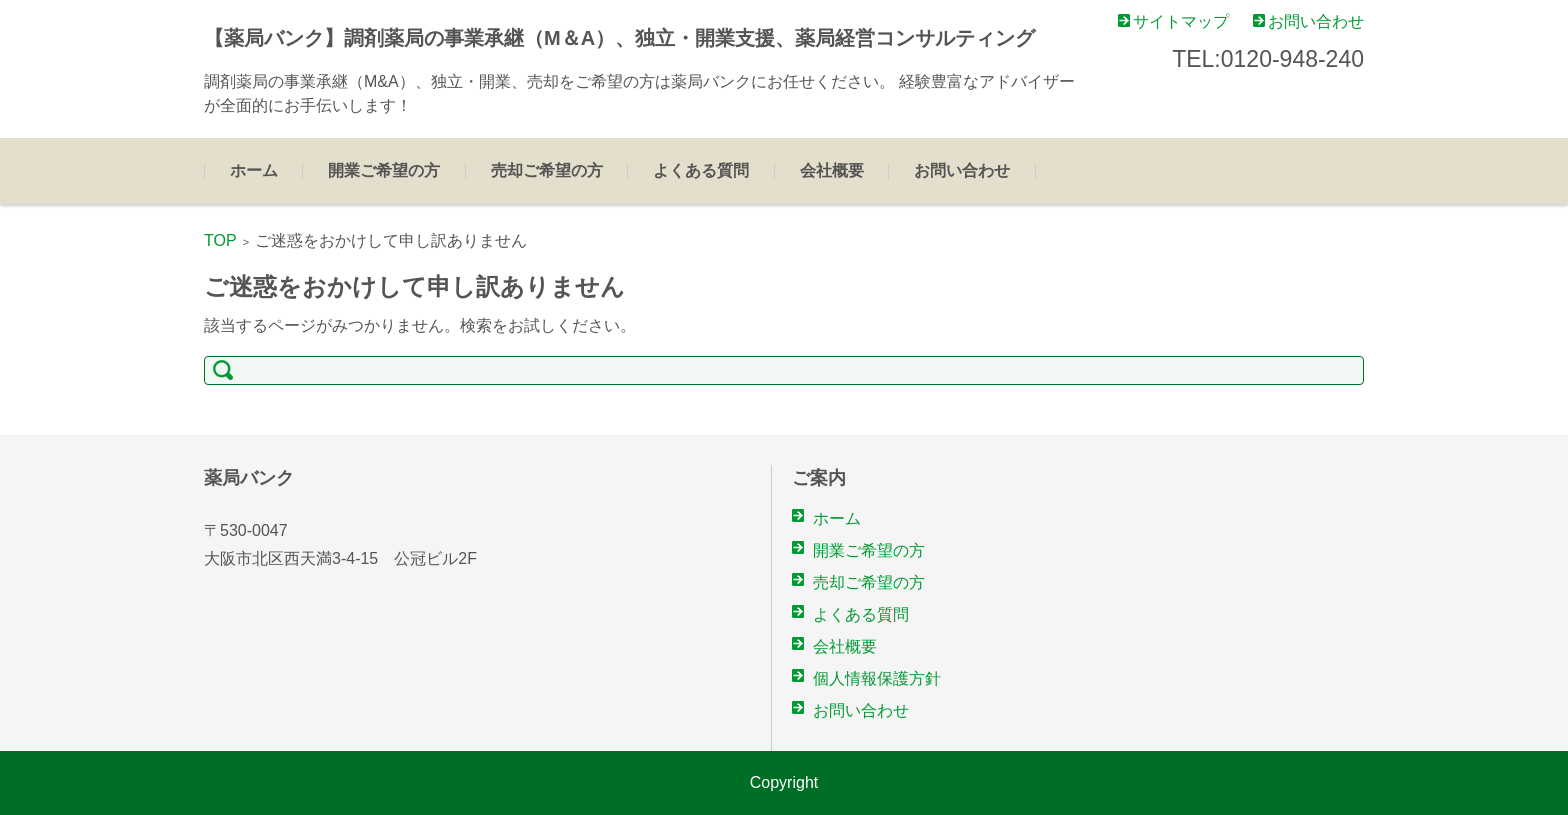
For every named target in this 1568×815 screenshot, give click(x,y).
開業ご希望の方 (384, 170)
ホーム (254, 170)
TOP (220, 240)
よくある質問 (701, 170)
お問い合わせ (962, 170)
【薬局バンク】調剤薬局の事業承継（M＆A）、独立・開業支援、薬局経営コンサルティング (619, 38)
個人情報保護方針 (877, 678)
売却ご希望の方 (547, 170)
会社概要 (832, 170)
